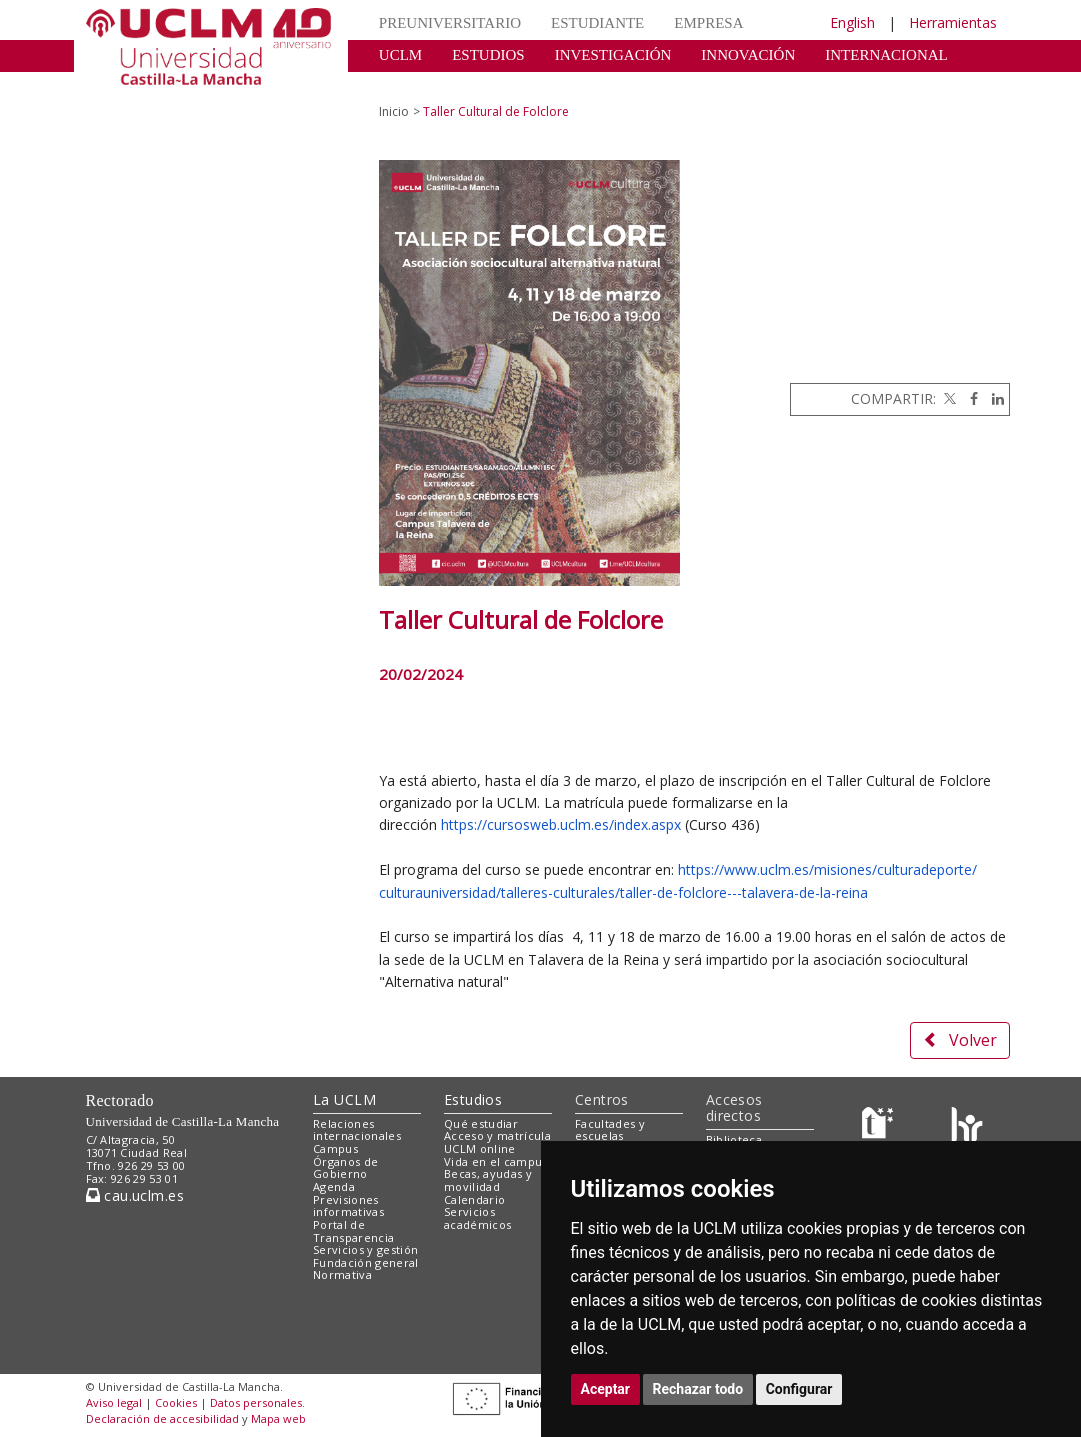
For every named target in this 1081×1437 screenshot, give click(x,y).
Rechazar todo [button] (698, 1389)
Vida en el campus (496, 1161)
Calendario (474, 1199)
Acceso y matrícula (497, 1135)
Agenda (334, 1186)
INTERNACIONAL (886, 55)
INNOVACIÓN (748, 55)
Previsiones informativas (348, 1206)
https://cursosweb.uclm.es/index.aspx (561, 824)
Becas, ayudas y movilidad (488, 1180)
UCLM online (480, 1148)
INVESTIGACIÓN (613, 55)
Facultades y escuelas (610, 1130)
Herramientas (953, 22)
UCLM (400, 55)
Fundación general (366, 1262)
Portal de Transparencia (353, 1231)
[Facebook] (969, 398)
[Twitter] (948, 398)
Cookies (176, 1402)
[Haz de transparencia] (880, 1127)
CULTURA (413, 85)
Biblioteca (734, 1139)
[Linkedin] (993, 398)
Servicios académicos (477, 1218)
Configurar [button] (799, 1389)
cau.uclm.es (135, 1195)
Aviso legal (114, 1402)
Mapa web (278, 1418)
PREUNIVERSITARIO (450, 23)
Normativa (342, 1274)
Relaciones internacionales (357, 1130)
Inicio (394, 111)
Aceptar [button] (606, 1389)
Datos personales (256, 1402)
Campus (335, 1148)
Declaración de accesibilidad (162, 1418)
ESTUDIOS (488, 55)
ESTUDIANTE (597, 23)
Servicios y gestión (365, 1249)
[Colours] (966, 1127)
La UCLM (344, 1099)
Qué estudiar (481, 1123)
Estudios (473, 1099)
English (852, 22)
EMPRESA (708, 23)
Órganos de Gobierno (345, 1168)
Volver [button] (960, 1040)
